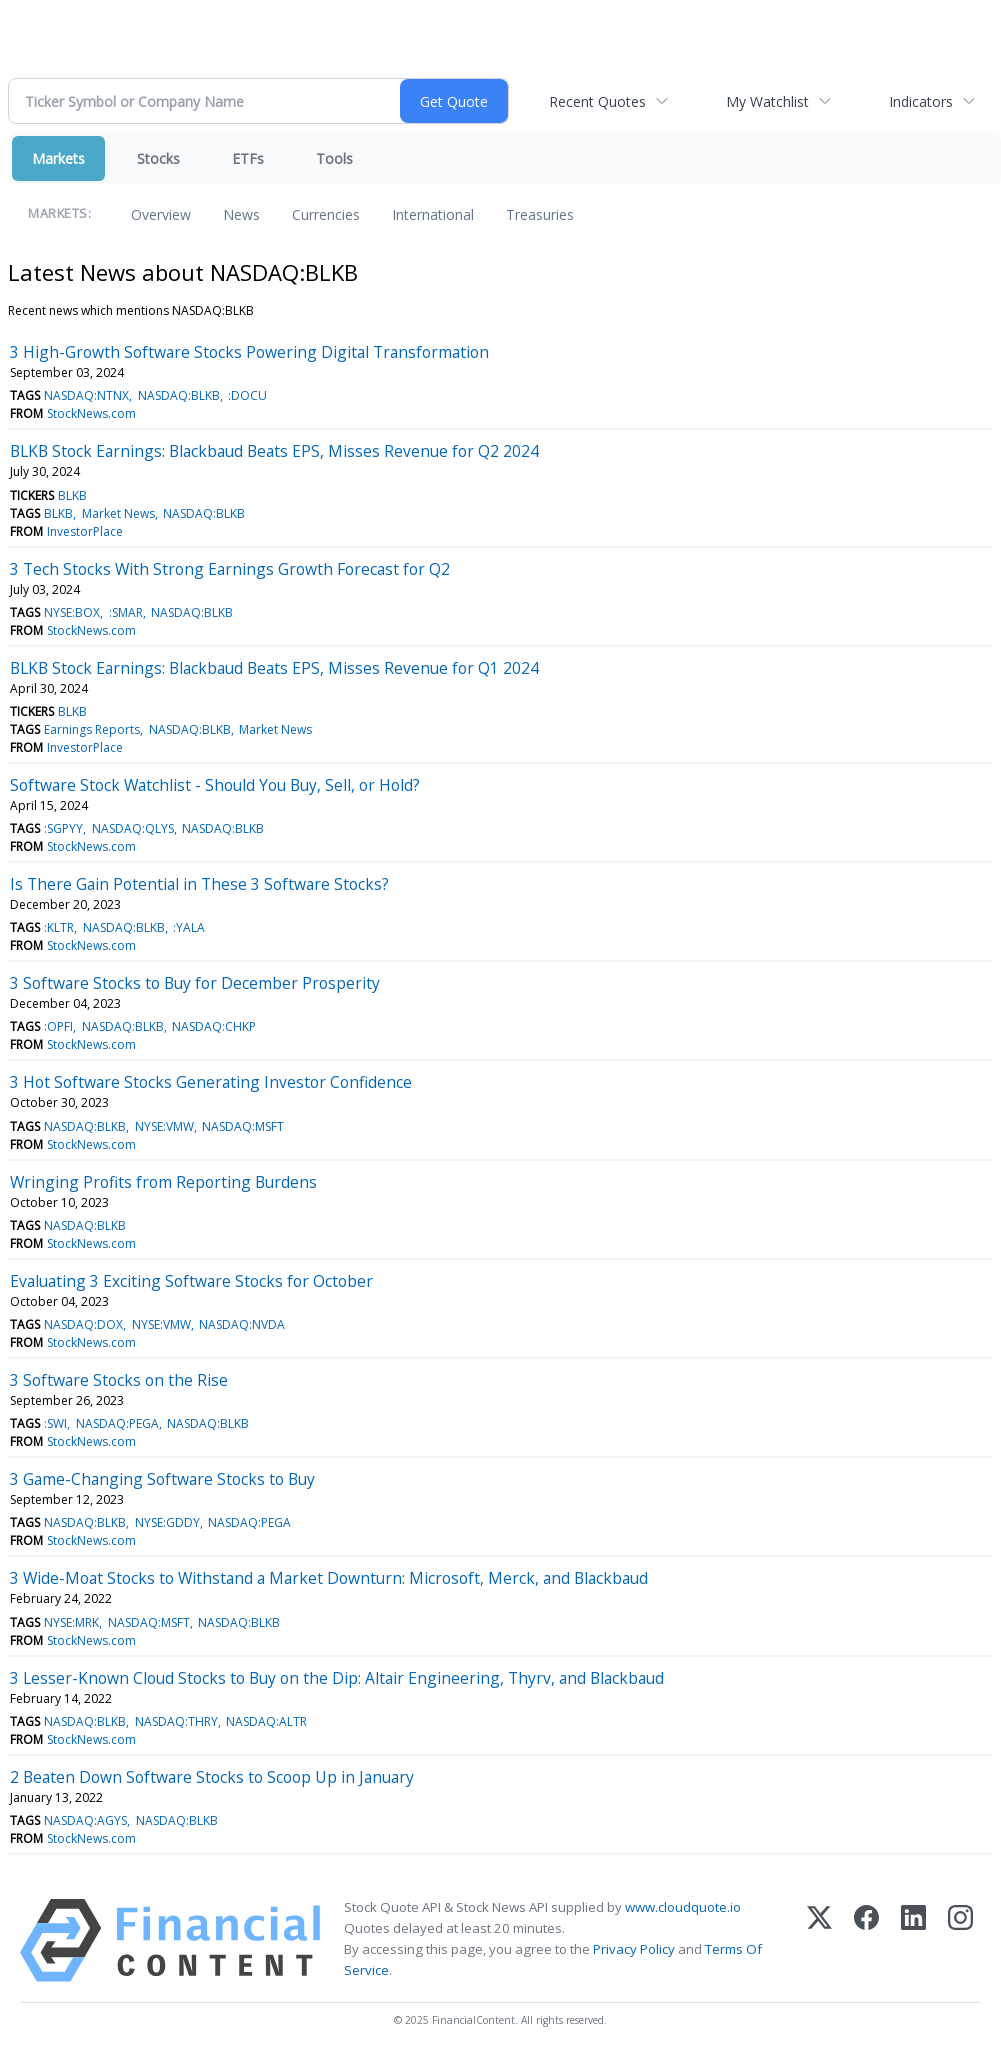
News (241, 214)
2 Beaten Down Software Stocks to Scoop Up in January (212, 1777)
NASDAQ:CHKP (214, 1026)
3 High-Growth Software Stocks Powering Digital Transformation (249, 352)
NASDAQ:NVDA (242, 1324)
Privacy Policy (634, 1949)
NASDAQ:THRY (176, 1721)
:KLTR (59, 927)
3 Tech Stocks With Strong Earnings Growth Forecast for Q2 (230, 569)
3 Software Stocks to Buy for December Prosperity (195, 983)
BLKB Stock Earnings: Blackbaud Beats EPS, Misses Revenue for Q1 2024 (274, 668)
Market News (118, 513)
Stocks (158, 158)
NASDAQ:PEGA (117, 1423)
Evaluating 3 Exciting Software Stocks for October (191, 1281)
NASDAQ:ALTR (266, 1721)
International (433, 214)
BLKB (72, 495)
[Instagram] (960, 1940)
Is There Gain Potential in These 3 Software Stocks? (199, 884)
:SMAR (126, 612)
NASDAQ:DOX (83, 1324)
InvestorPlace (85, 531)
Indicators (921, 101)
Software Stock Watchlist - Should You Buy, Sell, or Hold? (215, 785)
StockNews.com (91, 413)
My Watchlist (767, 101)
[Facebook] (866, 1940)
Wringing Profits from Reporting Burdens (163, 1182)
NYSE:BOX (72, 612)
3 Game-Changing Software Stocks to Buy (162, 1479)
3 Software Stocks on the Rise (119, 1380)
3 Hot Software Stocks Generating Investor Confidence (211, 1082)
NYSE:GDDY (167, 1522)
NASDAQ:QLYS (133, 828)
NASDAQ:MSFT (243, 1126)
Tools (334, 158)
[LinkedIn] (913, 1940)
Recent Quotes (597, 101)
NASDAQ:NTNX (86, 395)
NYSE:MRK (71, 1622)
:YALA (189, 927)
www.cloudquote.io (683, 1907)
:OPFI (58, 1026)
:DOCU (247, 395)
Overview (161, 214)
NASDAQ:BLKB (179, 395)
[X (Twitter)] (819, 1940)
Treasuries (540, 214)
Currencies (326, 214)
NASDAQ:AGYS (85, 1820)
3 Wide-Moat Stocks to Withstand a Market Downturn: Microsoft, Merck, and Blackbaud (329, 1578)
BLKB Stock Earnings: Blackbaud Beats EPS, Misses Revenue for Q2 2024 (274, 451)
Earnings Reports (92, 729)
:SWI (55, 1423)
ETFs (248, 158)
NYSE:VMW (164, 1126)
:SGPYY (63, 828)
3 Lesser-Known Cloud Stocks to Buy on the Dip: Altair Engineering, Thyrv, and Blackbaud (337, 1678)
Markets (58, 158)
